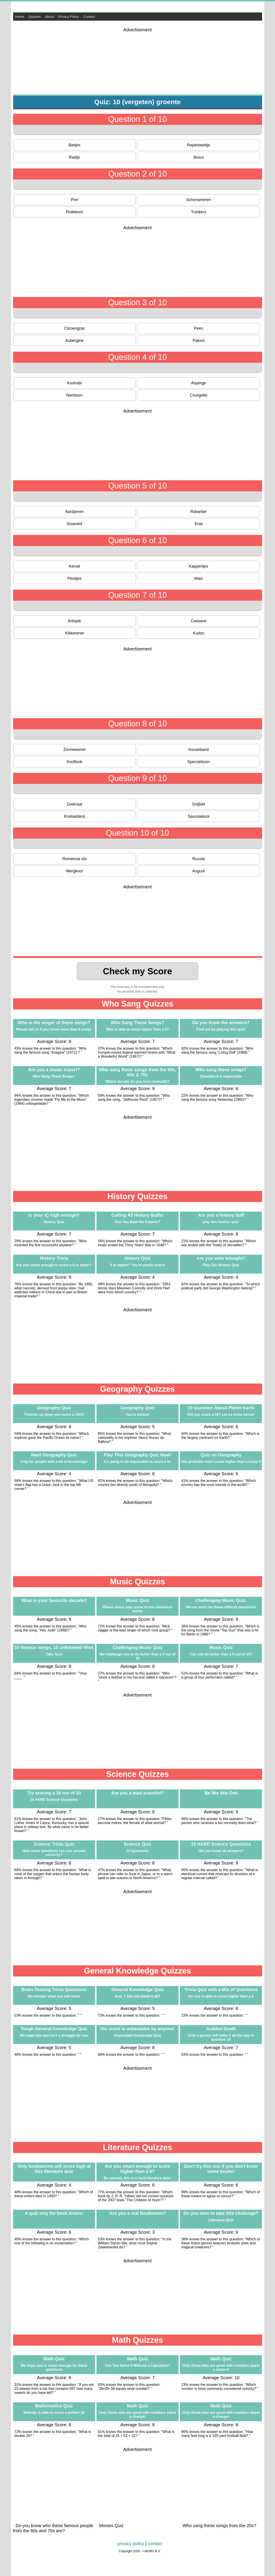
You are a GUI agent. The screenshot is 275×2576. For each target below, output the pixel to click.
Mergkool (74, 871)
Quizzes (35, 16)
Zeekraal (74, 804)
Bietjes (74, 145)
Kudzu (198, 633)
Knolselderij (74, 816)
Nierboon (74, 395)
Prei (74, 199)
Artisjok (74, 621)
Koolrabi (74, 383)
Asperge (198, 383)
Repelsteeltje (198, 145)
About (49, 16)
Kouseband (199, 749)
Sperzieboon (198, 762)
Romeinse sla (74, 859)
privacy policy (130, 2543)
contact (155, 2543)
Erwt (199, 524)
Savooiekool (198, 816)
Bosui (199, 157)
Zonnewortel (74, 749)
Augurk (198, 871)
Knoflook (74, 762)
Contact (89, 16)
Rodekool (74, 212)
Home (19, 16)
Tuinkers (198, 212)
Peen (198, 328)
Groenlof (74, 524)
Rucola (198, 859)
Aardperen (74, 511)
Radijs (74, 157)
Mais (198, 578)
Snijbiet (198, 804)
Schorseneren (198, 199)
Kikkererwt (74, 633)
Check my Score (137, 971)
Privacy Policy (68, 16)
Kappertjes (198, 566)
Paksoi (199, 340)
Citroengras (74, 328)
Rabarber (198, 511)
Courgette (198, 395)
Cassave (198, 621)
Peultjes (74, 578)
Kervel (74, 566)
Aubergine (74, 340)
